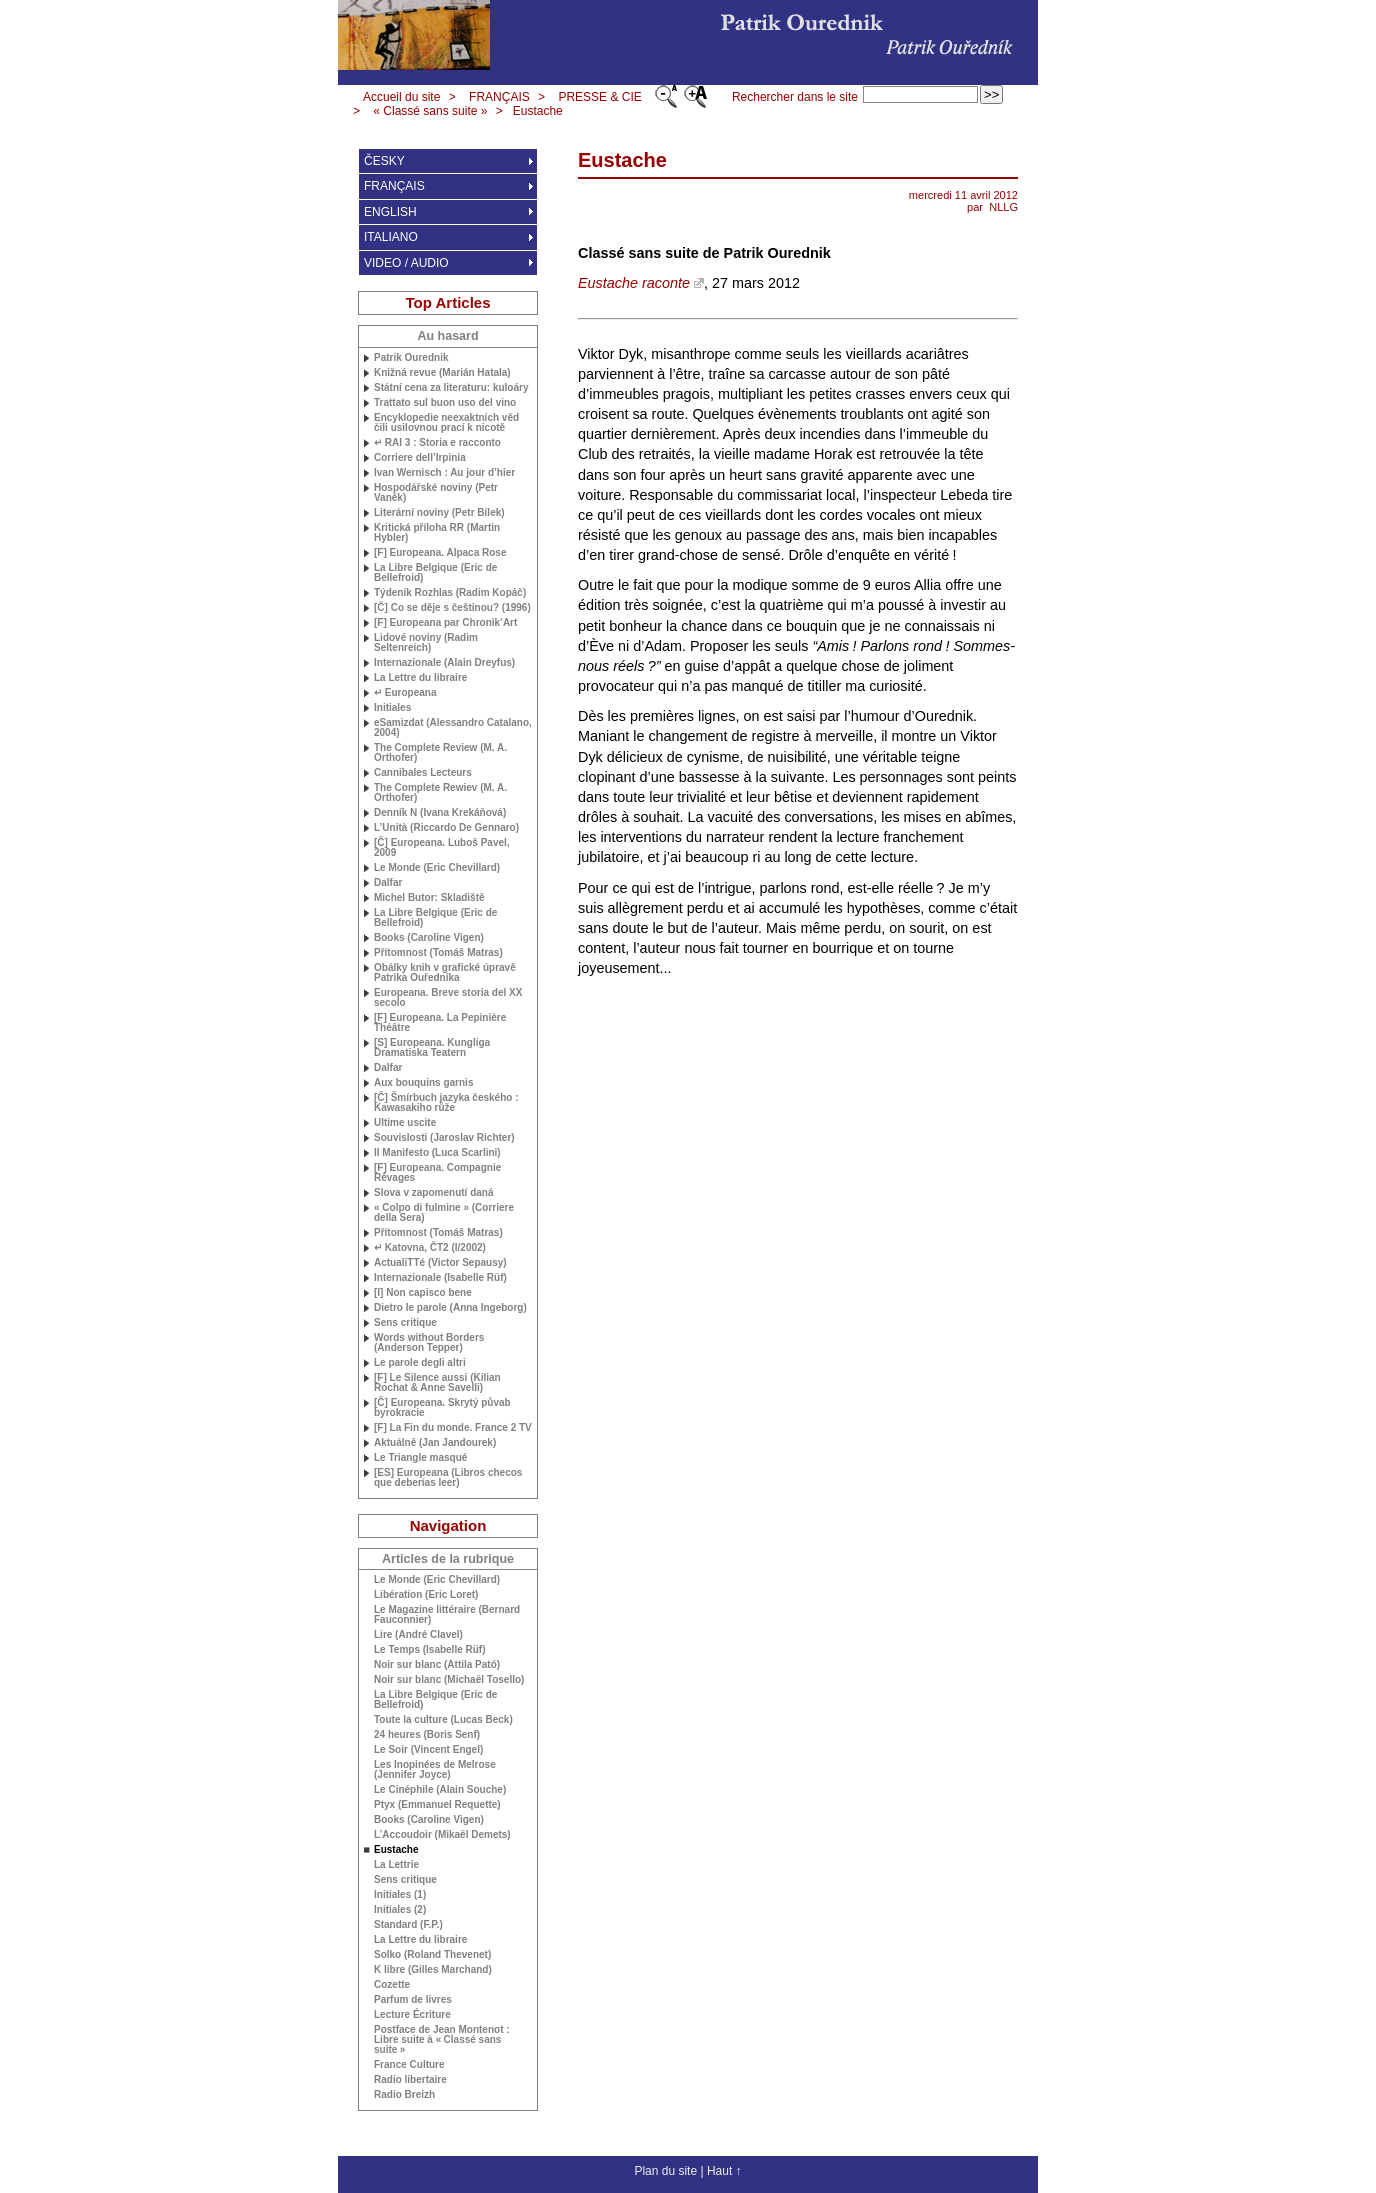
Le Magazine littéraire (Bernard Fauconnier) (447, 1615)
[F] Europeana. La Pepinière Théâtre (440, 1023)
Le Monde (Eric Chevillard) (437, 868)
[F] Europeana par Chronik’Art (445, 623)
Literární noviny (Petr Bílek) (439, 513)
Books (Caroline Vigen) (429, 938)
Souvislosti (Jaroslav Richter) (444, 1138)
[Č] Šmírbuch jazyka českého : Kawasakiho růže (446, 1103)
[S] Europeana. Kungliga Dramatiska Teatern (432, 1048)
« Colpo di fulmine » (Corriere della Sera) (444, 1213)
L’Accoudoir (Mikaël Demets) (442, 1835)
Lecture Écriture (412, 2015)
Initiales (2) (400, 1910)
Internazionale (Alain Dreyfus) (444, 663)
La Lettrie (396, 1865)
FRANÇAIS (499, 97)
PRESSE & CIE (599, 97)
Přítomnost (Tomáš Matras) (438, 953)
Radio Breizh (404, 2095)
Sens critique (405, 1323)
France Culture (409, 2065)
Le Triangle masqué (420, 1458)
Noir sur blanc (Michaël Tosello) (449, 1680)
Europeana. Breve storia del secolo (448, 998)
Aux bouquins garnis (423, 1083)
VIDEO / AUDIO (406, 263)
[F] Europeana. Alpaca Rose (440, 553)
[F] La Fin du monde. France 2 (453, 1428)
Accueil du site (401, 97)
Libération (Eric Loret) (426, 1595)
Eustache (538, 111)
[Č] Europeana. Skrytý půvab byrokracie (442, 1408)
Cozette (392, 1985)
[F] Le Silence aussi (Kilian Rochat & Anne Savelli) (437, 1383)
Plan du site (665, 2171)
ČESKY (384, 161)
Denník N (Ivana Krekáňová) (440, 813)
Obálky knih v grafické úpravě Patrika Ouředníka (445, 973)
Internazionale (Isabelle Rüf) (440, 1278)
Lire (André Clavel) (418, 1635)
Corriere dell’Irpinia (420, 458)
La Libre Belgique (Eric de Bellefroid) (435, 573)
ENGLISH (390, 212)
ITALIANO (391, 237)
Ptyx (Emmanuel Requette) (437, 1805)
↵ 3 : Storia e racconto (437, 443)
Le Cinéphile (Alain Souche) (440, 1790)
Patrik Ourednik (411, 358)
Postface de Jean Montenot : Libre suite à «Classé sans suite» (442, 2040)
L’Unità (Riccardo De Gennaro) (446, 828)
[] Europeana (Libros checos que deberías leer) (448, 1478)
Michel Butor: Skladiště (429, 898)
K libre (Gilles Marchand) (433, 1970)
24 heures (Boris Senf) (427, 1735)
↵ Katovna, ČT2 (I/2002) (430, 1248)
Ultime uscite (405, 1123)
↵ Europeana (405, 693)
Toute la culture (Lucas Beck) (443, 1720)
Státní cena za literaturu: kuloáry (451, 388)
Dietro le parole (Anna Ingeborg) (450, 1308)
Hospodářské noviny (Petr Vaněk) (436, 493)
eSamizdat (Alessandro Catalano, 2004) (453, 728)
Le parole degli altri (420, 1363)
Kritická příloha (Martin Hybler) (437, 533)
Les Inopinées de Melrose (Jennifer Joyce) (435, 1770)
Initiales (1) (400, 1895)
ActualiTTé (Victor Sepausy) (440, 1263)
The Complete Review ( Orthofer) (440, 753)
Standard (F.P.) (408, 1925)
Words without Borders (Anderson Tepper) (429, 1343)
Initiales (392, 708)
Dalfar (388, 883)
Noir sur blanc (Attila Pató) (437, 1665)
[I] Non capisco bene (423, 1293)
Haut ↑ (724, 2171)
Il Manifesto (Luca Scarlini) (437, 1153)
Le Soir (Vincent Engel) (428, 1750)
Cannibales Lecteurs (423, 773)
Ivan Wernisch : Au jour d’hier (444, 473)
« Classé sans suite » (430, 111)
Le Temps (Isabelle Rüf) (430, 1650)
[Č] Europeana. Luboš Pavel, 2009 (442, 848)
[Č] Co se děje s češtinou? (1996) (452, 608)
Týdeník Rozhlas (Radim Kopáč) (450, 593)
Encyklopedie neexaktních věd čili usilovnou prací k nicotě (446, 423)
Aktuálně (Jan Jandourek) (435, 1443)
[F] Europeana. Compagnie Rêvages (437, 1173)
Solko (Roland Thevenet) (432, 1955)
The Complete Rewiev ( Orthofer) (440, 793)
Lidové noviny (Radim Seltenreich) (426, 643)
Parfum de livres (413, 2000)
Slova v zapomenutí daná (433, 1193)
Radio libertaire (410, 2080)
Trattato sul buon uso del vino (445, 403)
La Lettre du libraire (420, 678)
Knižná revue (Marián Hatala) (442, 373)
